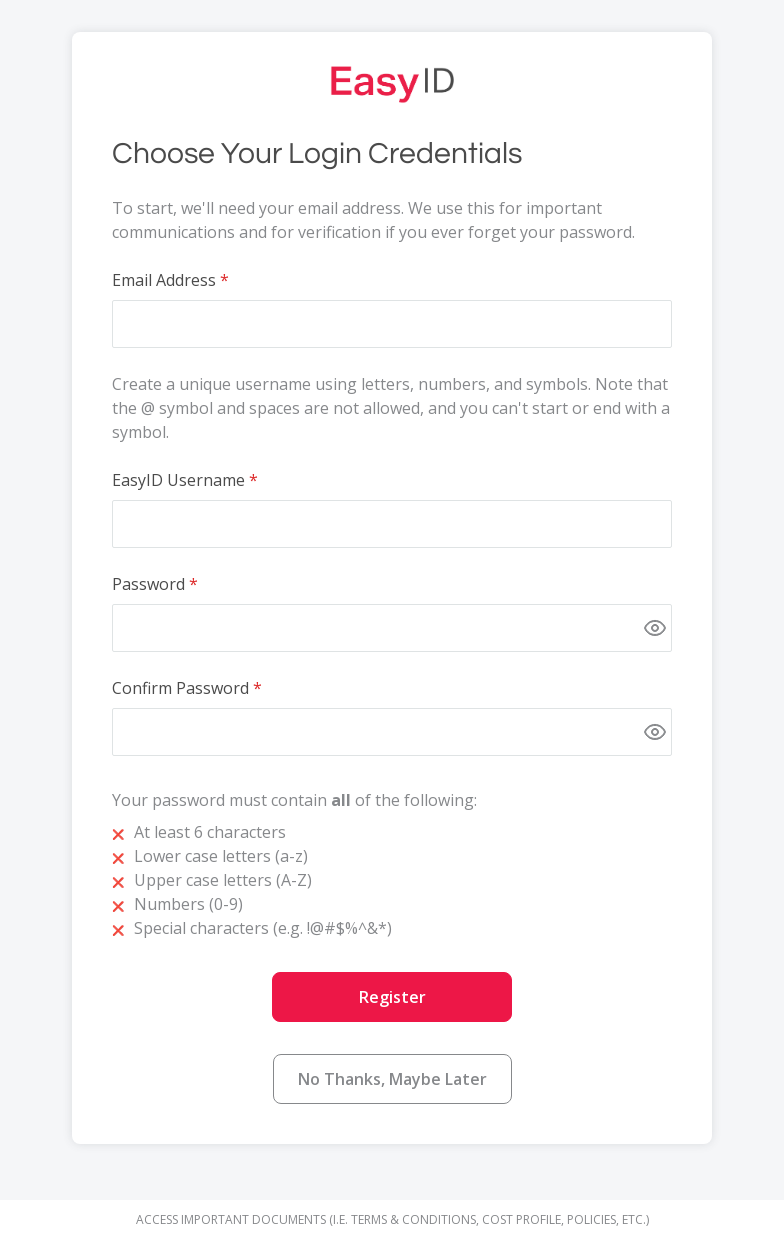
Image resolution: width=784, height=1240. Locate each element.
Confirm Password (180, 688)
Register (392, 997)
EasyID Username (178, 480)
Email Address (164, 280)
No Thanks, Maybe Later (392, 1079)
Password (148, 584)
